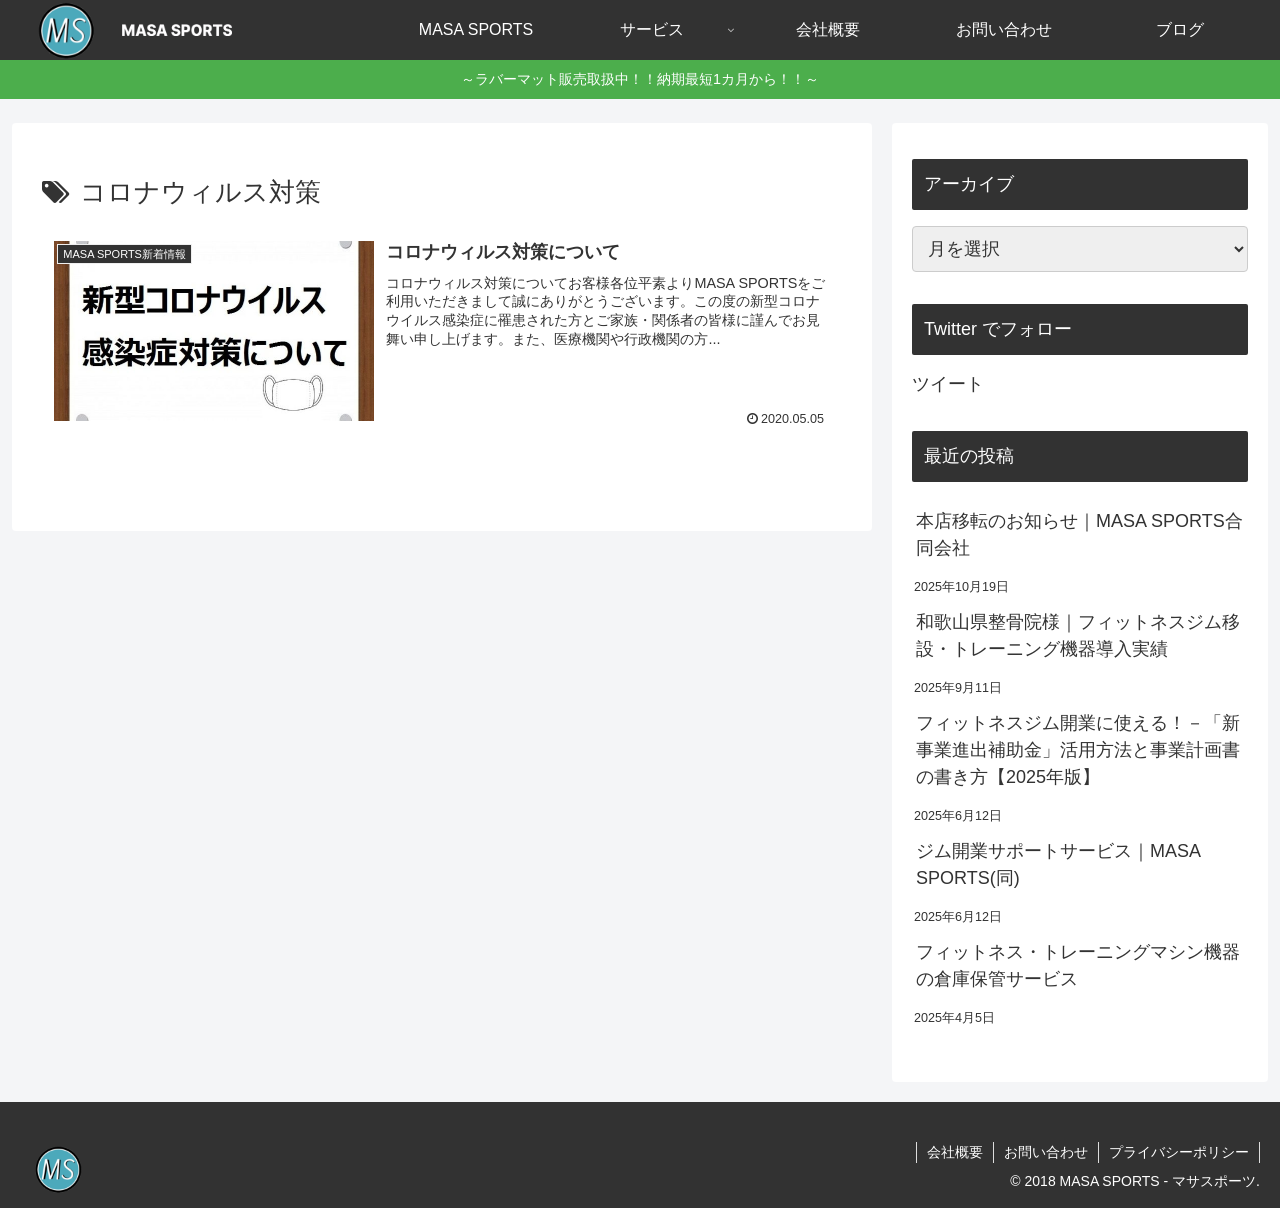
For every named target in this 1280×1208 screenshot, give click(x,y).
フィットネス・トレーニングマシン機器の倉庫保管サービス (1078, 965)
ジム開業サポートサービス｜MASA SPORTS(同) (1058, 864)
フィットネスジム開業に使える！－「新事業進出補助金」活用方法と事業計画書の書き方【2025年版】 (1078, 750)
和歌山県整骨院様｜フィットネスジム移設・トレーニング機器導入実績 (1078, 635)
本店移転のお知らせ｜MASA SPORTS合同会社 (1079, 534)
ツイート (948, 384)
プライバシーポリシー (1179, 1152)
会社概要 (955, 1152)
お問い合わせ (1046, 1152)
